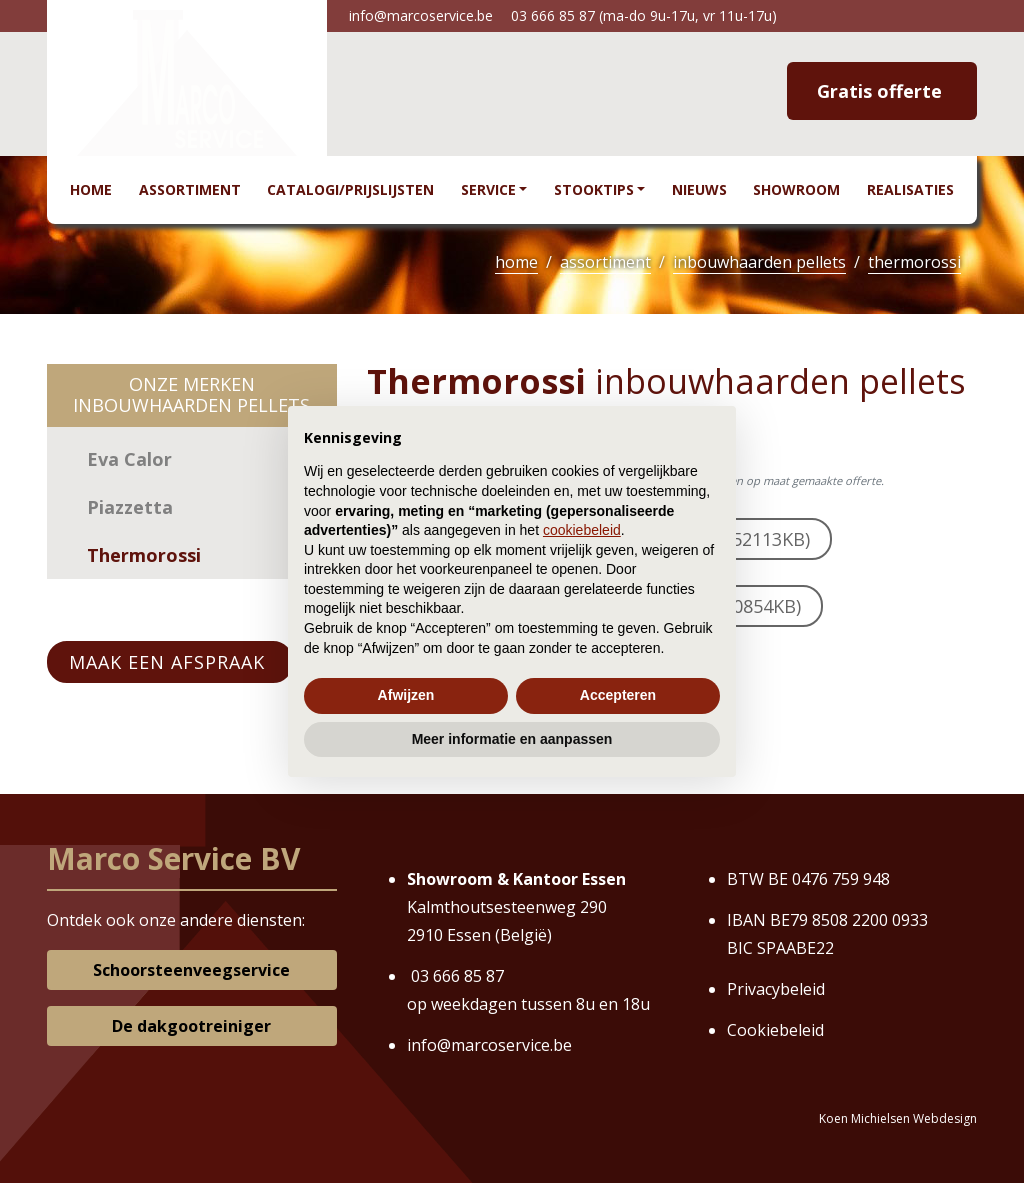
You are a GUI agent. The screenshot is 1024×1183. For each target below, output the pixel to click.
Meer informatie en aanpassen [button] (512, 739)
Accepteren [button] (618, 695)
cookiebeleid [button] (582, 530)
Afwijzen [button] (406, 695)
